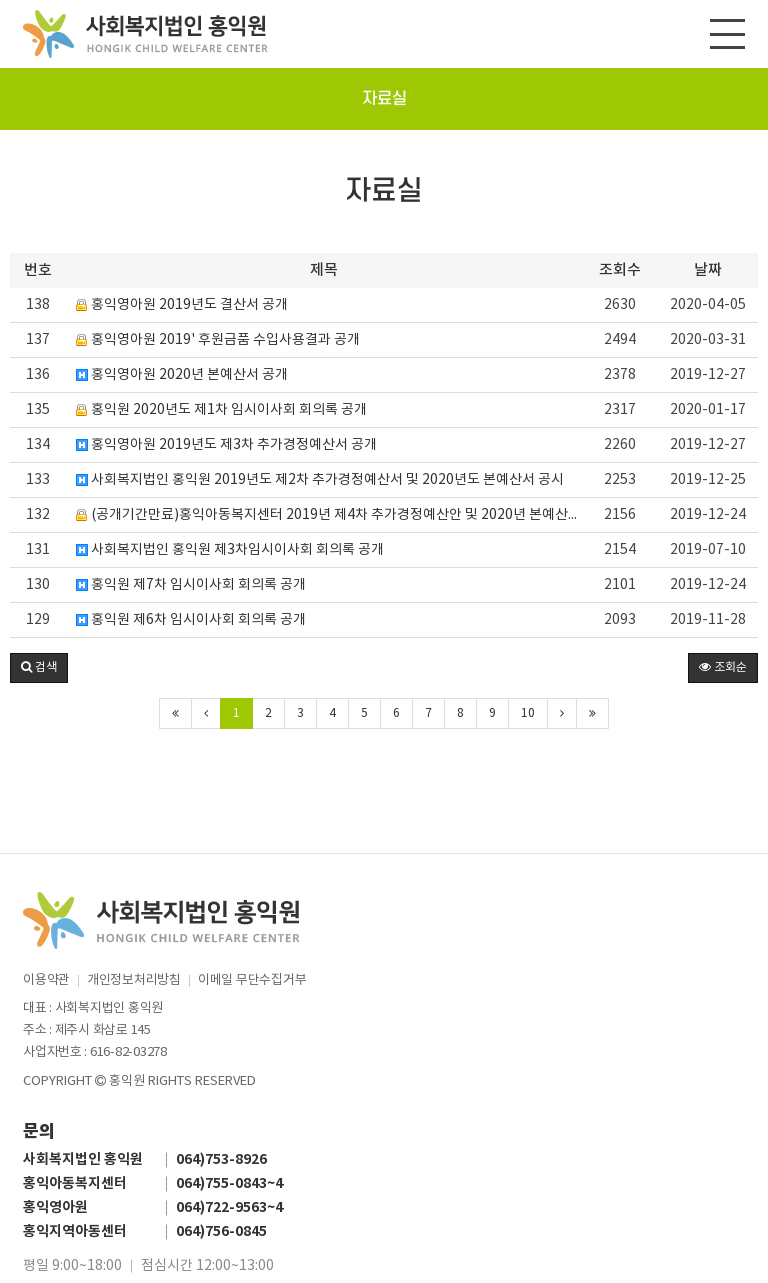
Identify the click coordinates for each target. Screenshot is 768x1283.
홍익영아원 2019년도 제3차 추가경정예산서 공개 (226, 445)
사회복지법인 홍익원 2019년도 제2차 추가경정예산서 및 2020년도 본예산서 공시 (320, 480)
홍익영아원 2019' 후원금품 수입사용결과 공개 (218, 340)
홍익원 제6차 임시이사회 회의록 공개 (191, 620)
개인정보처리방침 (134, 980)
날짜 (708, 270)
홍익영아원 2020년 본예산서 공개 (182, 375)
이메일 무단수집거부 (252, 980)
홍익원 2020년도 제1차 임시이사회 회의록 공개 (221, 410)
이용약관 (46, 980)
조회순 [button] (723, 667)
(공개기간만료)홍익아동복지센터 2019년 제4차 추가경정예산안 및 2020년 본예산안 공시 (329, 515)
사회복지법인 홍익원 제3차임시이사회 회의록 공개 (230, 550)
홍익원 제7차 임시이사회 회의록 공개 (191, 585)
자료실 (384, 99)
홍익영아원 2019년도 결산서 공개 (182, 305)
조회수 (620, 270)
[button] (39, 668)
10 (528, 713)
